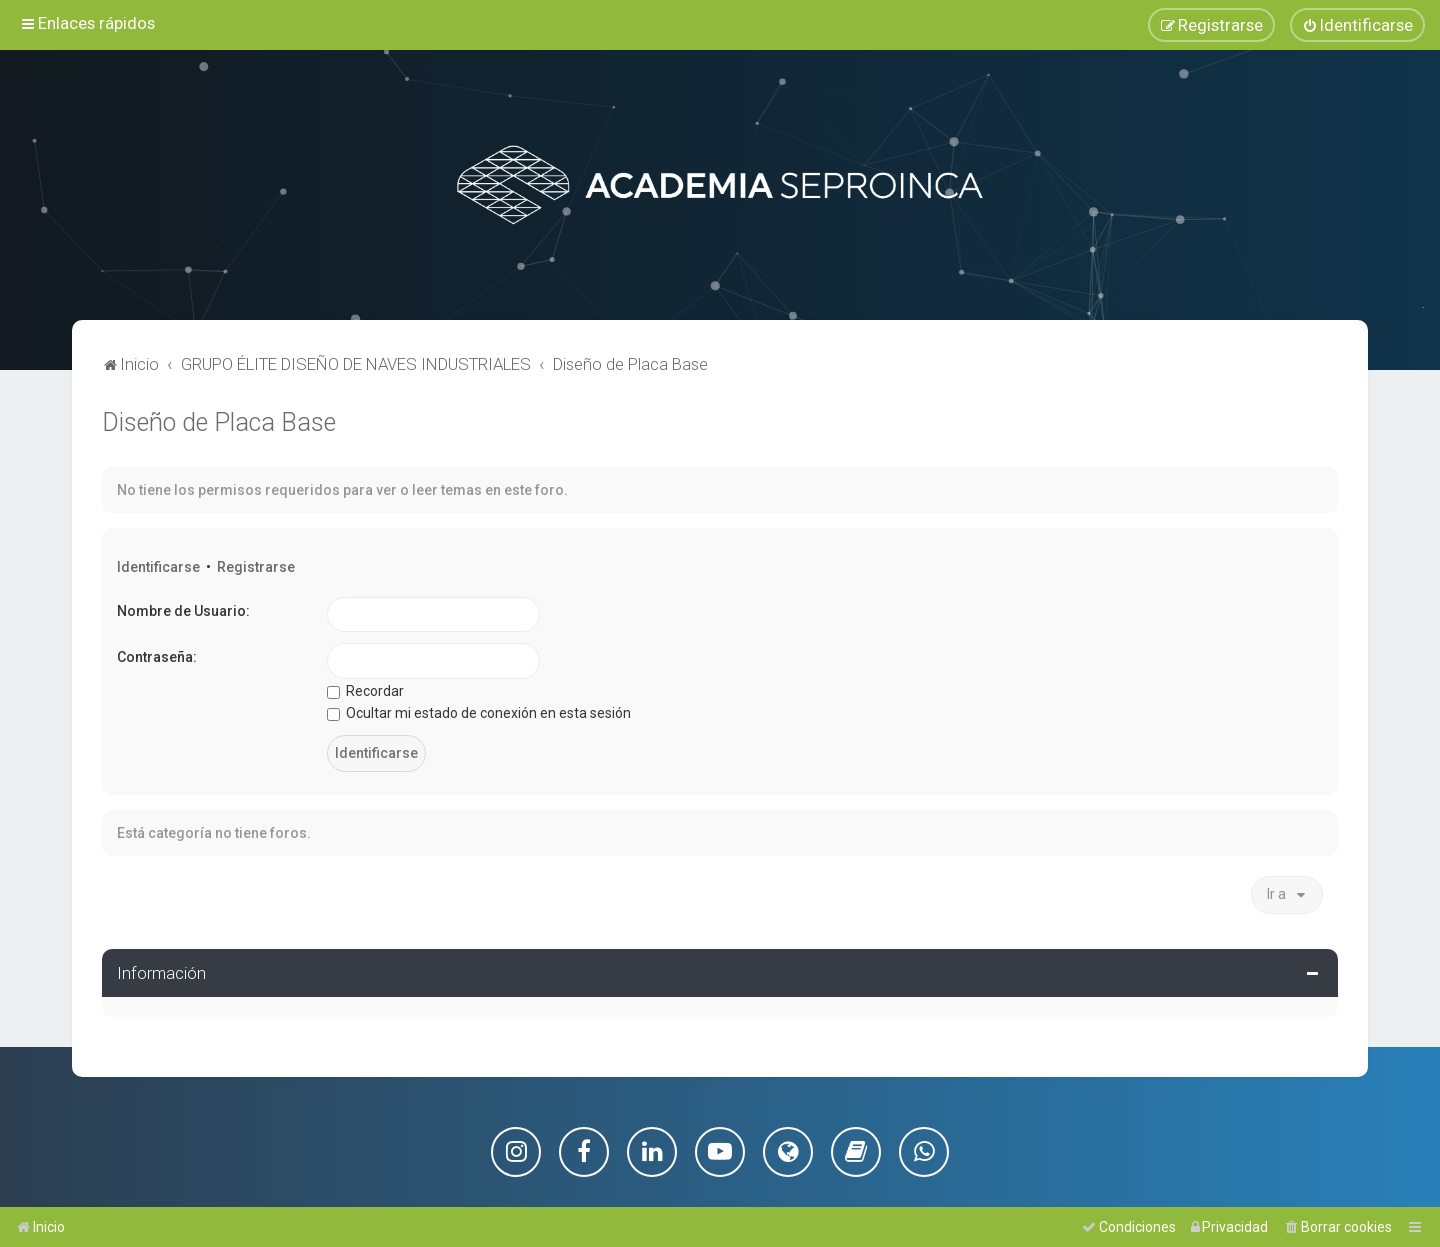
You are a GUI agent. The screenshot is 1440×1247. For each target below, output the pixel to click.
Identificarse (158, 566)
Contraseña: (157, 657)
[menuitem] (1357, 25)
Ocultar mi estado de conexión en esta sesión (479, 713)
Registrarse (256, 566)
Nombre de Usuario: (183, 610)
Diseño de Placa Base (219, 421)
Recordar (365, 690)
